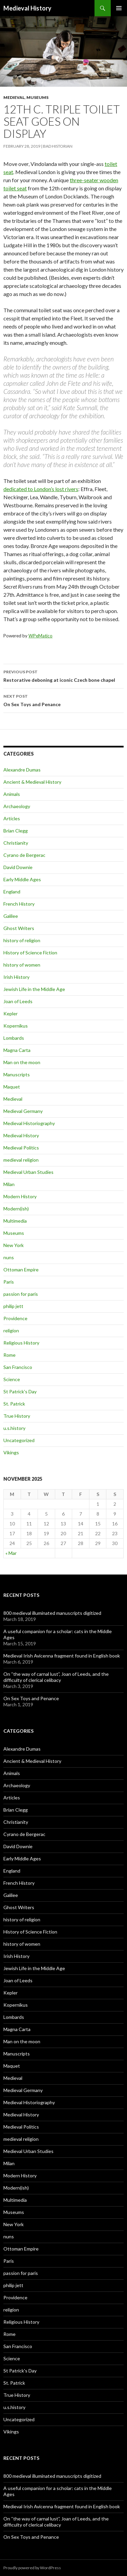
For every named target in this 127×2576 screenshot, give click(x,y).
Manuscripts (16, 1074)
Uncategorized (19, 1440)
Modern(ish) (16, 1208)
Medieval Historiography (29, 1123)
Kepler (10, 1013)
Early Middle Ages (22, 879)
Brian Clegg (15, 830)
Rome (9, 1355)
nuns (8, 1257)
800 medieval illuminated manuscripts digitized (52, 1613)
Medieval (14, 97)
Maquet (11, 1087)
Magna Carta (16, 1050)
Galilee (10, 916)
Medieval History (27, 8)
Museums (37, 97)
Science (11, 1379)
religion (11, 1330)
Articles (11, 818)
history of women (21, 965)
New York (13, 1245)
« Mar (11, 1553)
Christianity (15, 843)
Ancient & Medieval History (32, 782)
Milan (9, 1184)
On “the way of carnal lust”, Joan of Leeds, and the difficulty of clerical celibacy (56, 1677)
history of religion (21, 940)
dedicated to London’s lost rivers (40, 489)
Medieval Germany (23, 1111)
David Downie (18, 867)
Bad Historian (57, 146)
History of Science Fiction (30, 952)
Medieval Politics (21, 1147)
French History (19, 904)
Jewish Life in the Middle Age (34, 989)
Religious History (21, 1343)
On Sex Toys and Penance (63, 699)
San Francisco (17, 1367)
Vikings (11, 1452)
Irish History (16, 977)
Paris (8, 1282)
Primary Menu (119, 8)
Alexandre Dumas (22, 770)
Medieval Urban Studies (28, 1172)
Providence (15, 1318)
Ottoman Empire (21, 1269)
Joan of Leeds (18, 1001)
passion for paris (20, 1294)
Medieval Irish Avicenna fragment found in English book (61, 1656)
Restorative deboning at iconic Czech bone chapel (63, 675)
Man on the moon (21, 1062)
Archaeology (16, 806)
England (11, 891)
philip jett (13, 1306)
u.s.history (14, 1428)
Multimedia (15, 1221)
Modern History (20, 1196)
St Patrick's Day (20, 1391)
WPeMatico (40, 635)
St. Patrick (14, 1404)
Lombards (13, 1038)
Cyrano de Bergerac (24, 855)
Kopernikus (15, 1026)
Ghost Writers (18, 928)
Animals (11, 794)
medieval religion (21, 1160)
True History (16, 1416)
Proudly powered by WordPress (32, 2567)
